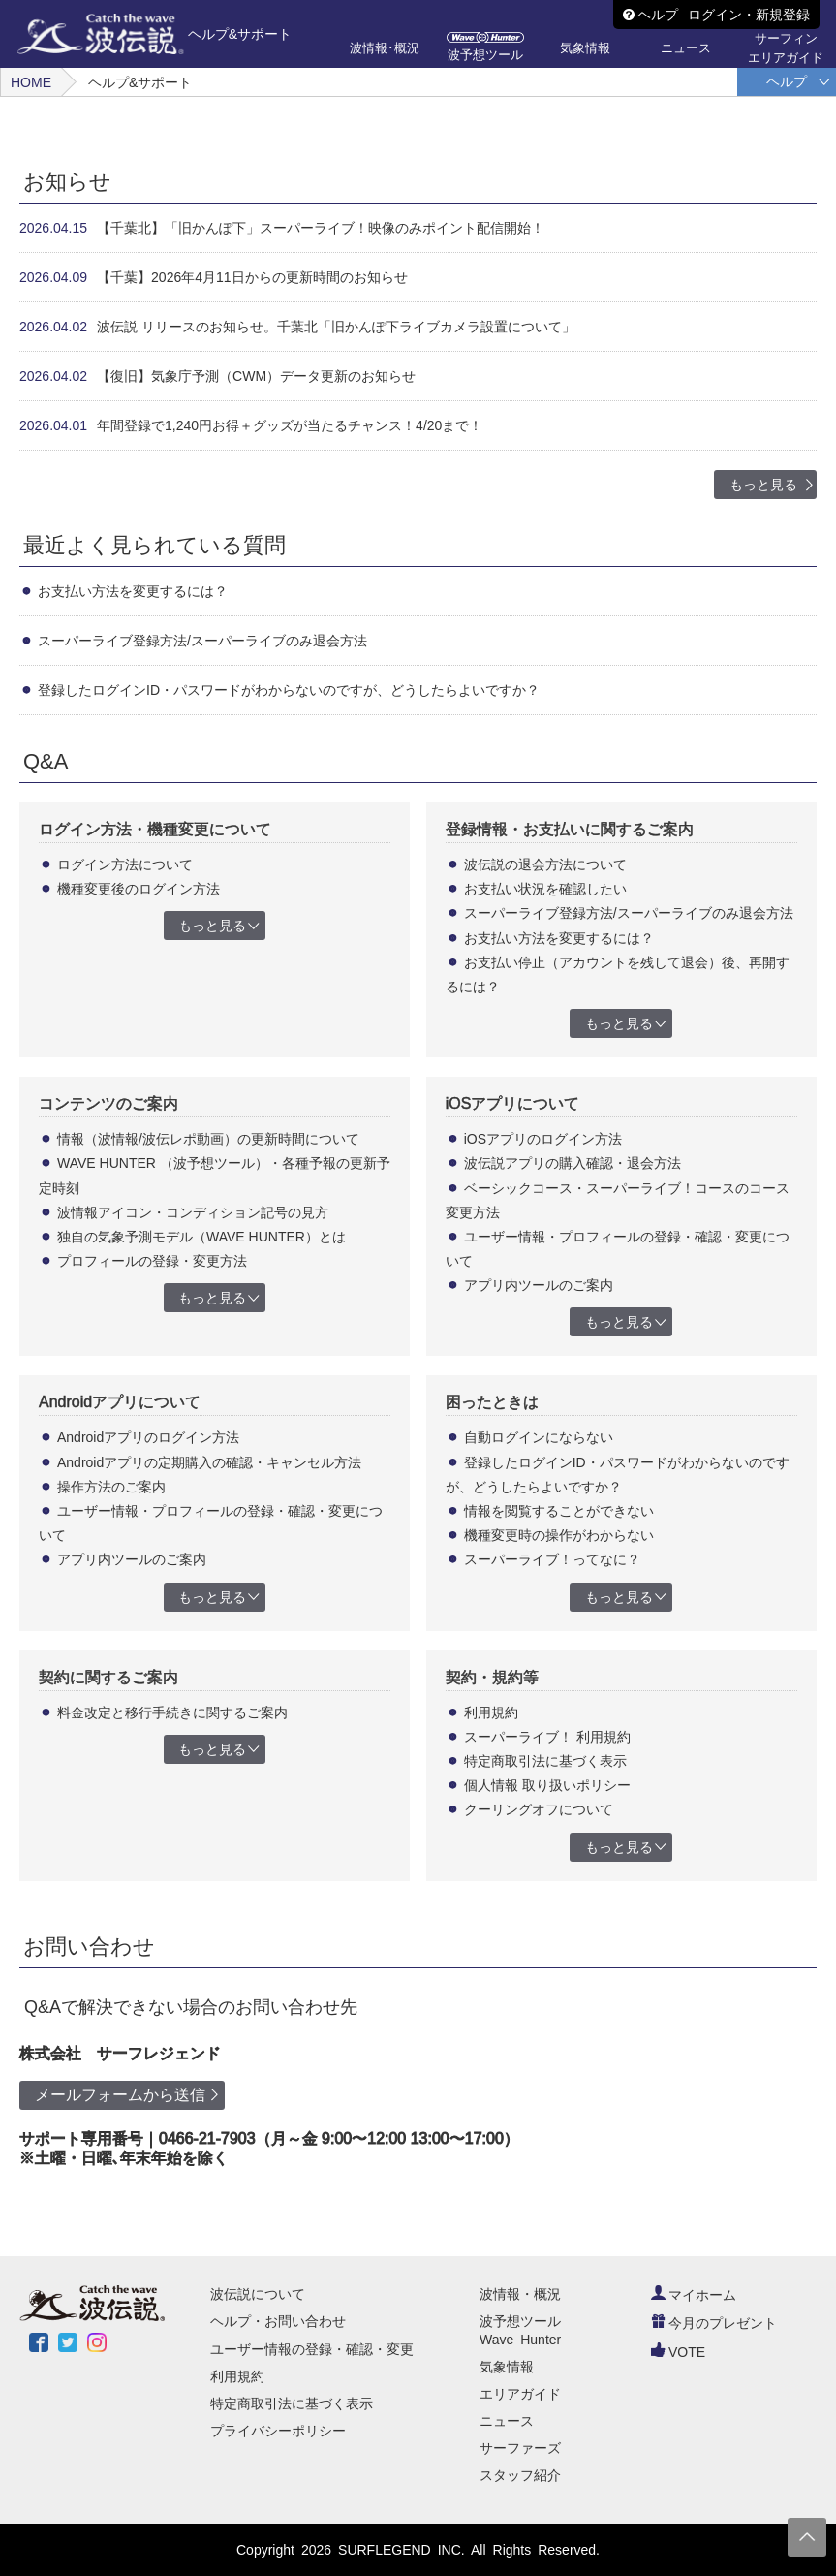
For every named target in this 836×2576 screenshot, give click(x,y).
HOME (31, 82)
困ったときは (492, 1402)
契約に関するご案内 (108, 1677)
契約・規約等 (492, 1677)
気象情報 (507, 2366)
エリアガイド (520, 2394)
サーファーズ (520, 2448)
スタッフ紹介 (520, 2475)
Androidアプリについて (120, 1402)
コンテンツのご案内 (108, 1103)
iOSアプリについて (513, 1103)
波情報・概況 (520, 2294)
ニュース (507, 2421)
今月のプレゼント (714, 2323)
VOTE (678, 2352)
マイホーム (693, 2295)
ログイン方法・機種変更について (155, 829)
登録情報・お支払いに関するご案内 (570, 829)
